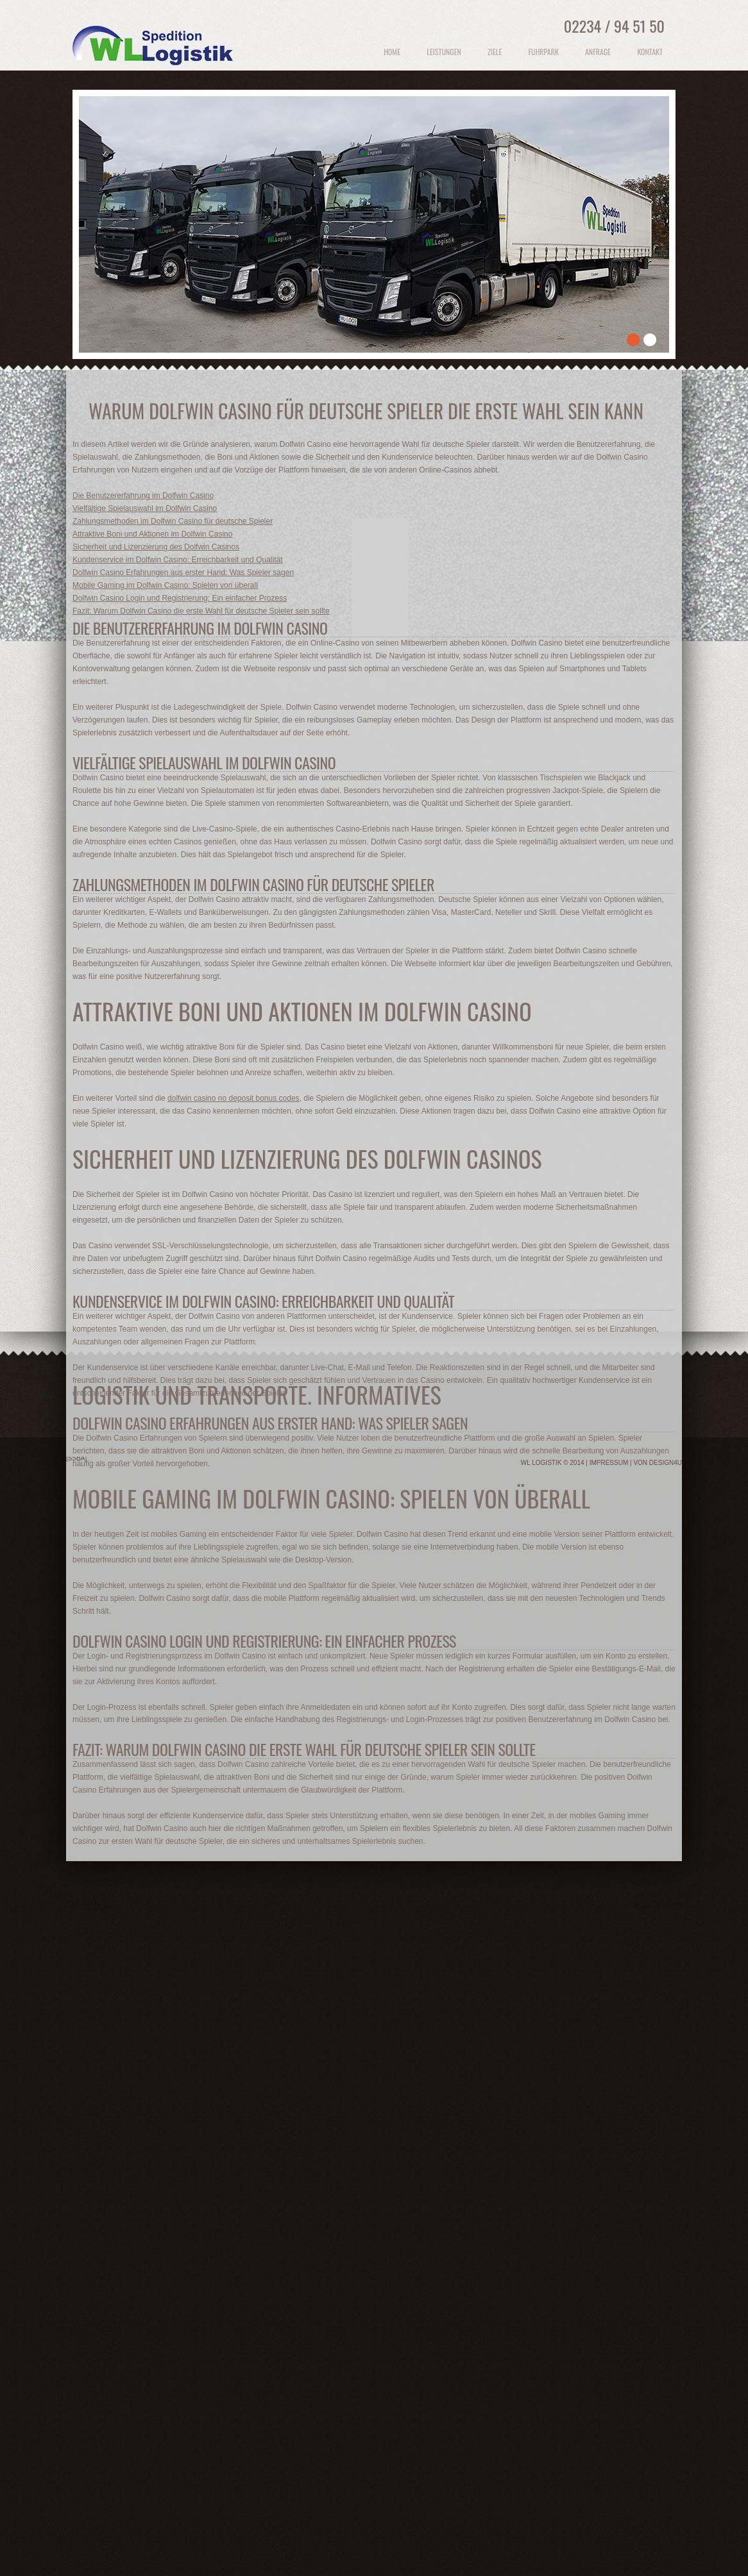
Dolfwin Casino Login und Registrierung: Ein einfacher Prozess (179, 598)
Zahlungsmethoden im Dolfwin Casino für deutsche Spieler (172, 521)
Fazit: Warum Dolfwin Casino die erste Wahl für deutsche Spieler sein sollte (201, 610)
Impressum (609, 1462)
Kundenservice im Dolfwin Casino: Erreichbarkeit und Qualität (177, 559)
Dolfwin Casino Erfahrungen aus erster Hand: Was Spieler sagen (183, 572)
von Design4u (657, 1462)
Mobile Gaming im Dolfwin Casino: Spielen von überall (165, 585)
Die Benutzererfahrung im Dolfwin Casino (143, 495)
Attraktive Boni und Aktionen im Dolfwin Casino (152, 534)
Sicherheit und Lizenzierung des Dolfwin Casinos (155, 546)
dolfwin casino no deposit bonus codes (233, 1098)
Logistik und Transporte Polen (155, 54)
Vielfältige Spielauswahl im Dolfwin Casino (144, 508)
